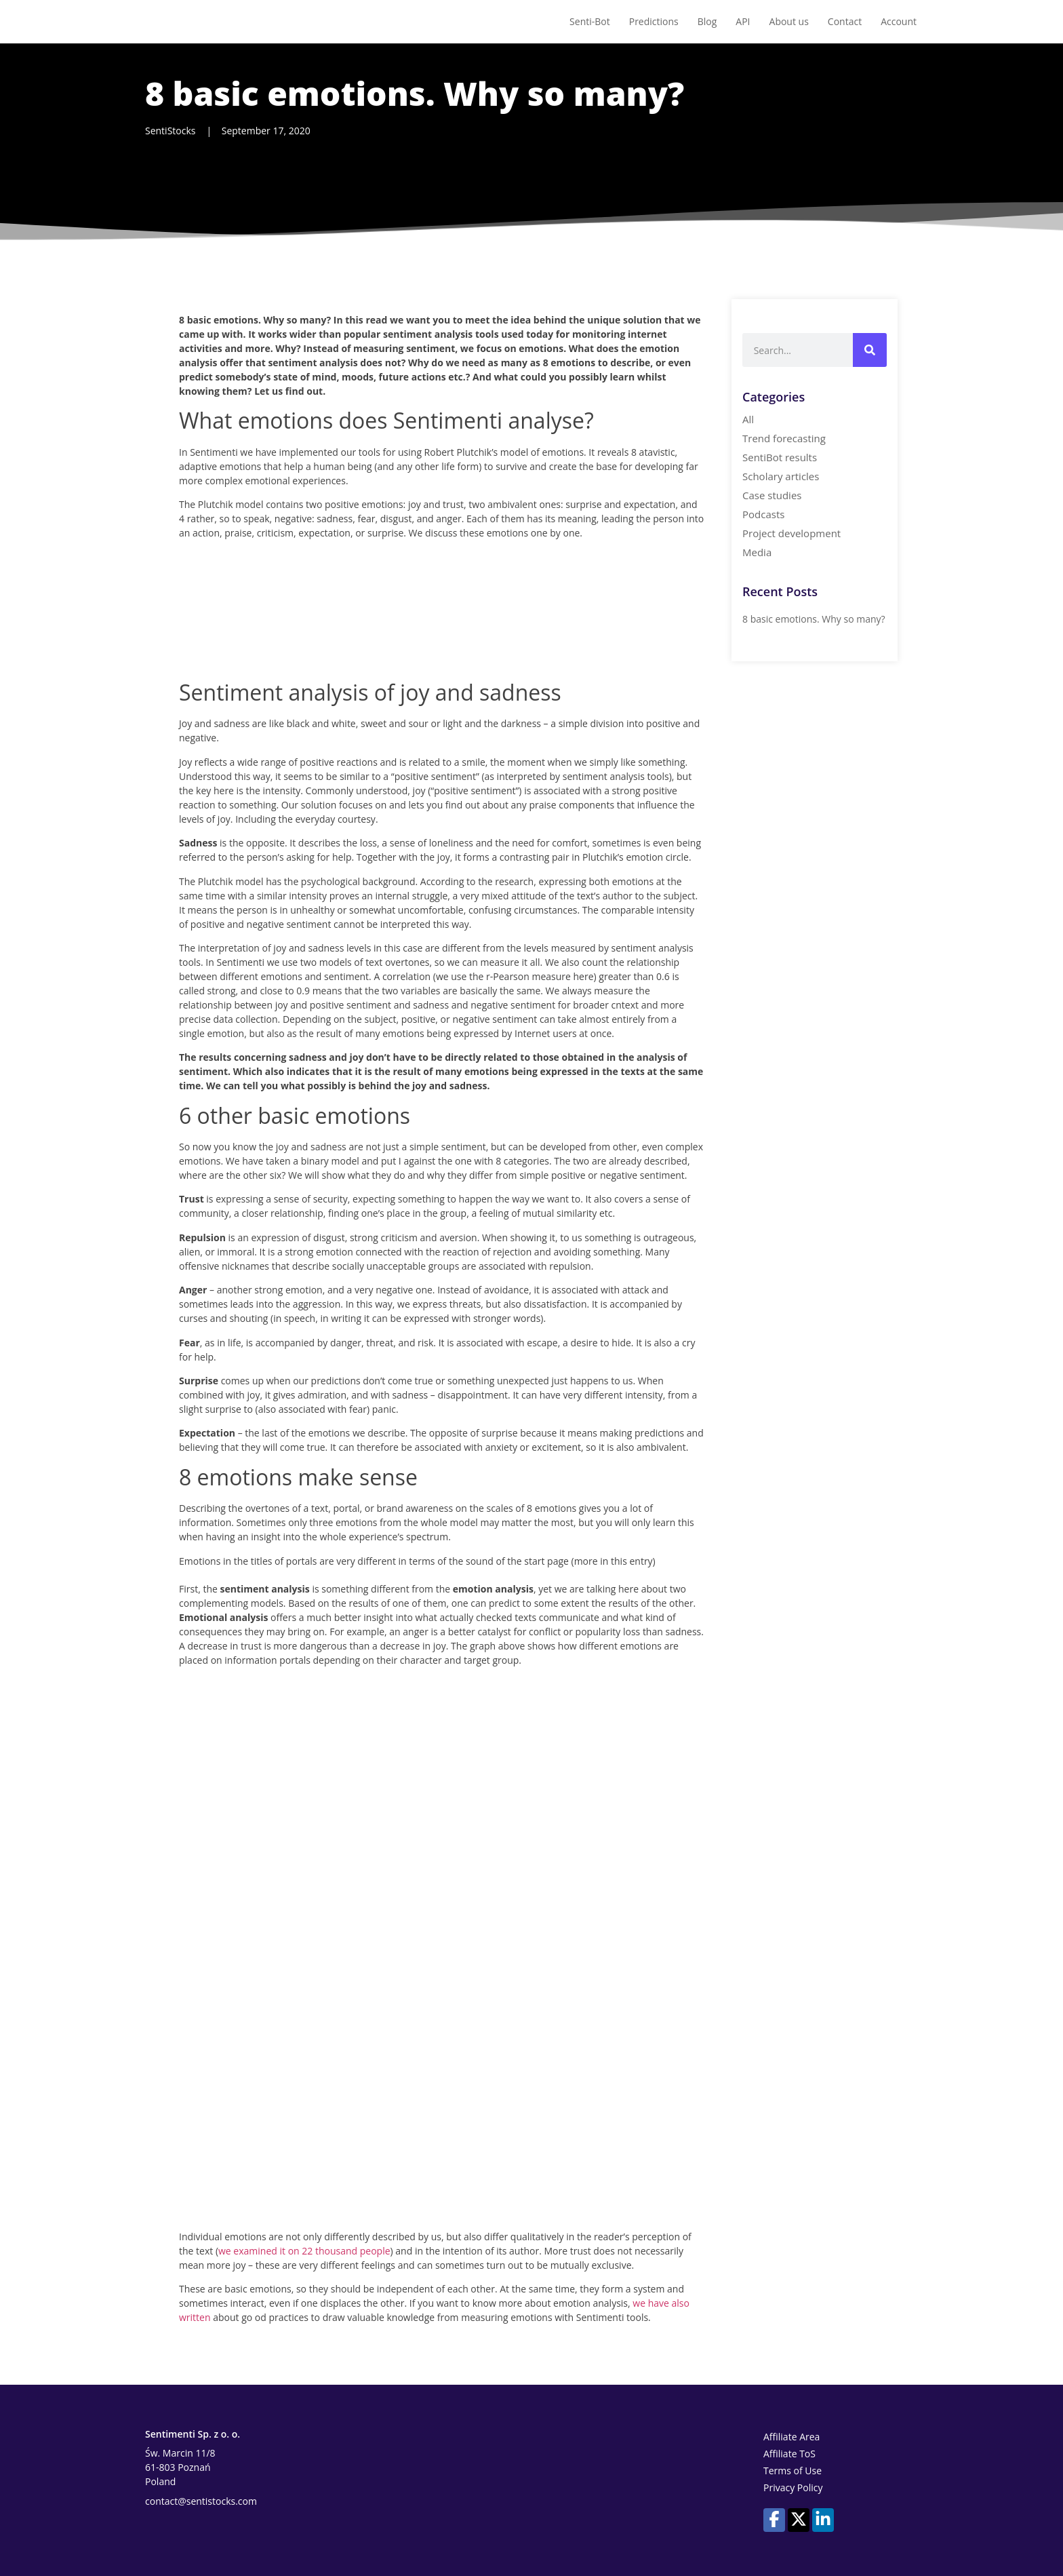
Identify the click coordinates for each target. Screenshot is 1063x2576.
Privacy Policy (792, 2487)
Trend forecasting (784, 438)
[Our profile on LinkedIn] (823, 2519)
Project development (791, 533)
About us (789, 21)
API (743, 21)
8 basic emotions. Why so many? (813, 618)
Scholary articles (780, 476)
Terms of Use (792, 2470)
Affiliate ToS (789, 2453)
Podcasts (763, 514)
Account (899, 21)
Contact (845, 21)
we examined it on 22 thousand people (304, 2250)
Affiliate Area (791, 2436)
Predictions (654, 21)
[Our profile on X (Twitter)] (798, 2519)
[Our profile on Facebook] (774, 2519)
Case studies (771, 495)
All (748, 419)
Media (756, 552)
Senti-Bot (589, 21)
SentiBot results (779, 457)
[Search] (870, 350)
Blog (707, 21)
